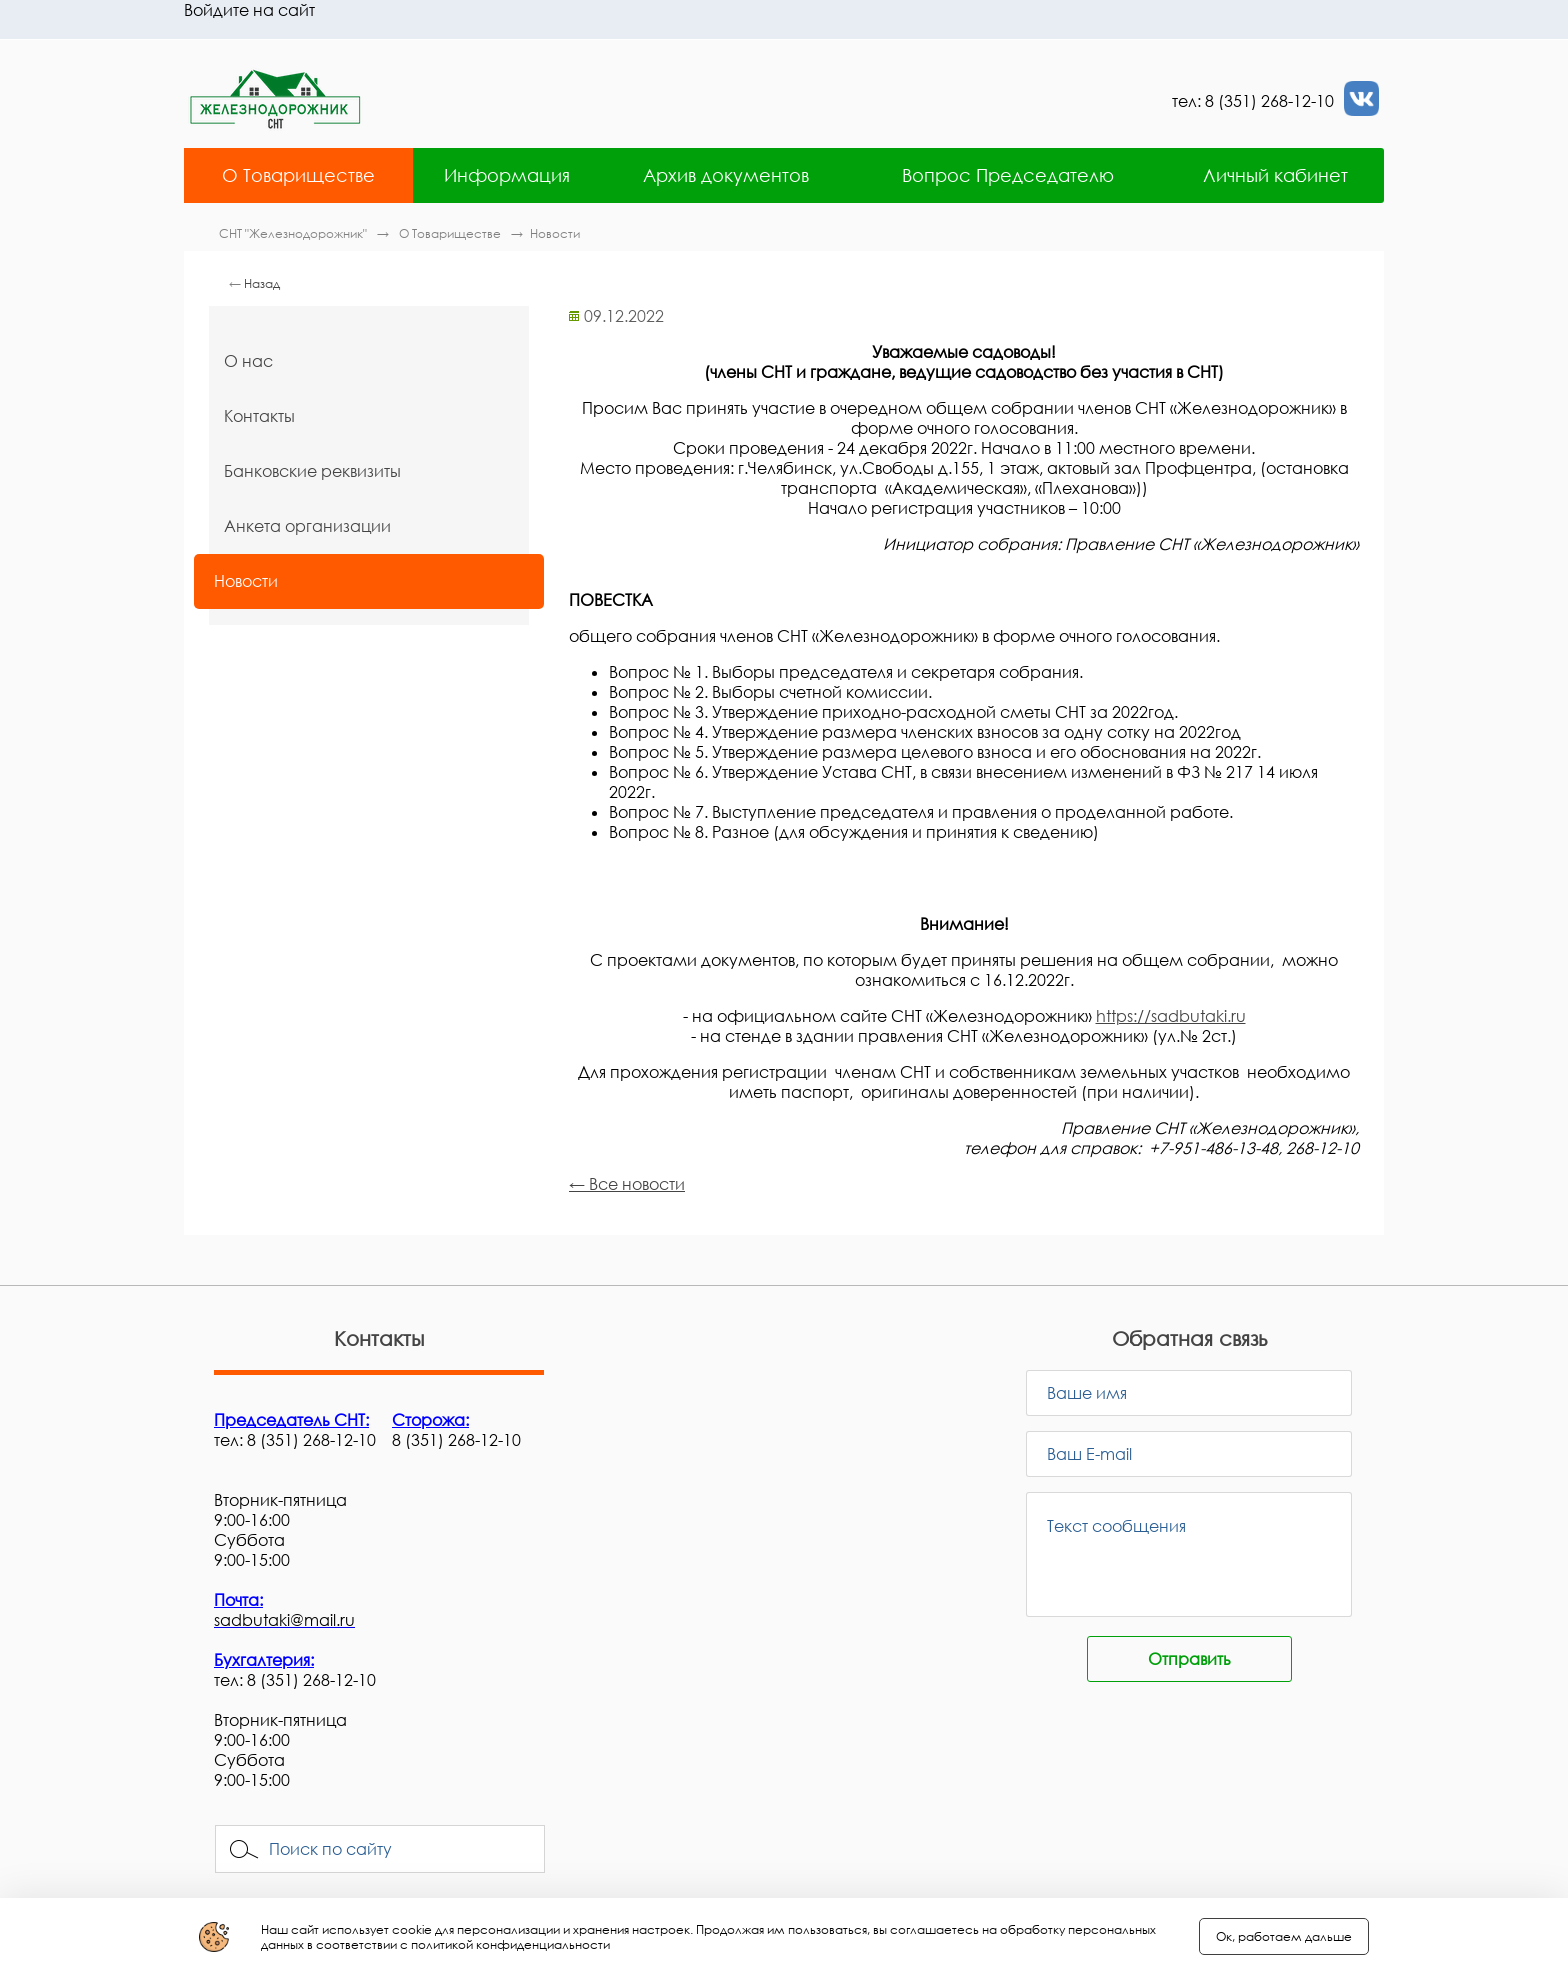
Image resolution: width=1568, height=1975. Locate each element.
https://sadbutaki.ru (1171, 1016)
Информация (507, 175)
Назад (262, 283)
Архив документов (726, 175)
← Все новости (627, 1184)
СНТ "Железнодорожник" (294, 233)
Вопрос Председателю (1008, 175)
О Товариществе (298, 175)
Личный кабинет (1275, 175)
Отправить (1189, 1659)
